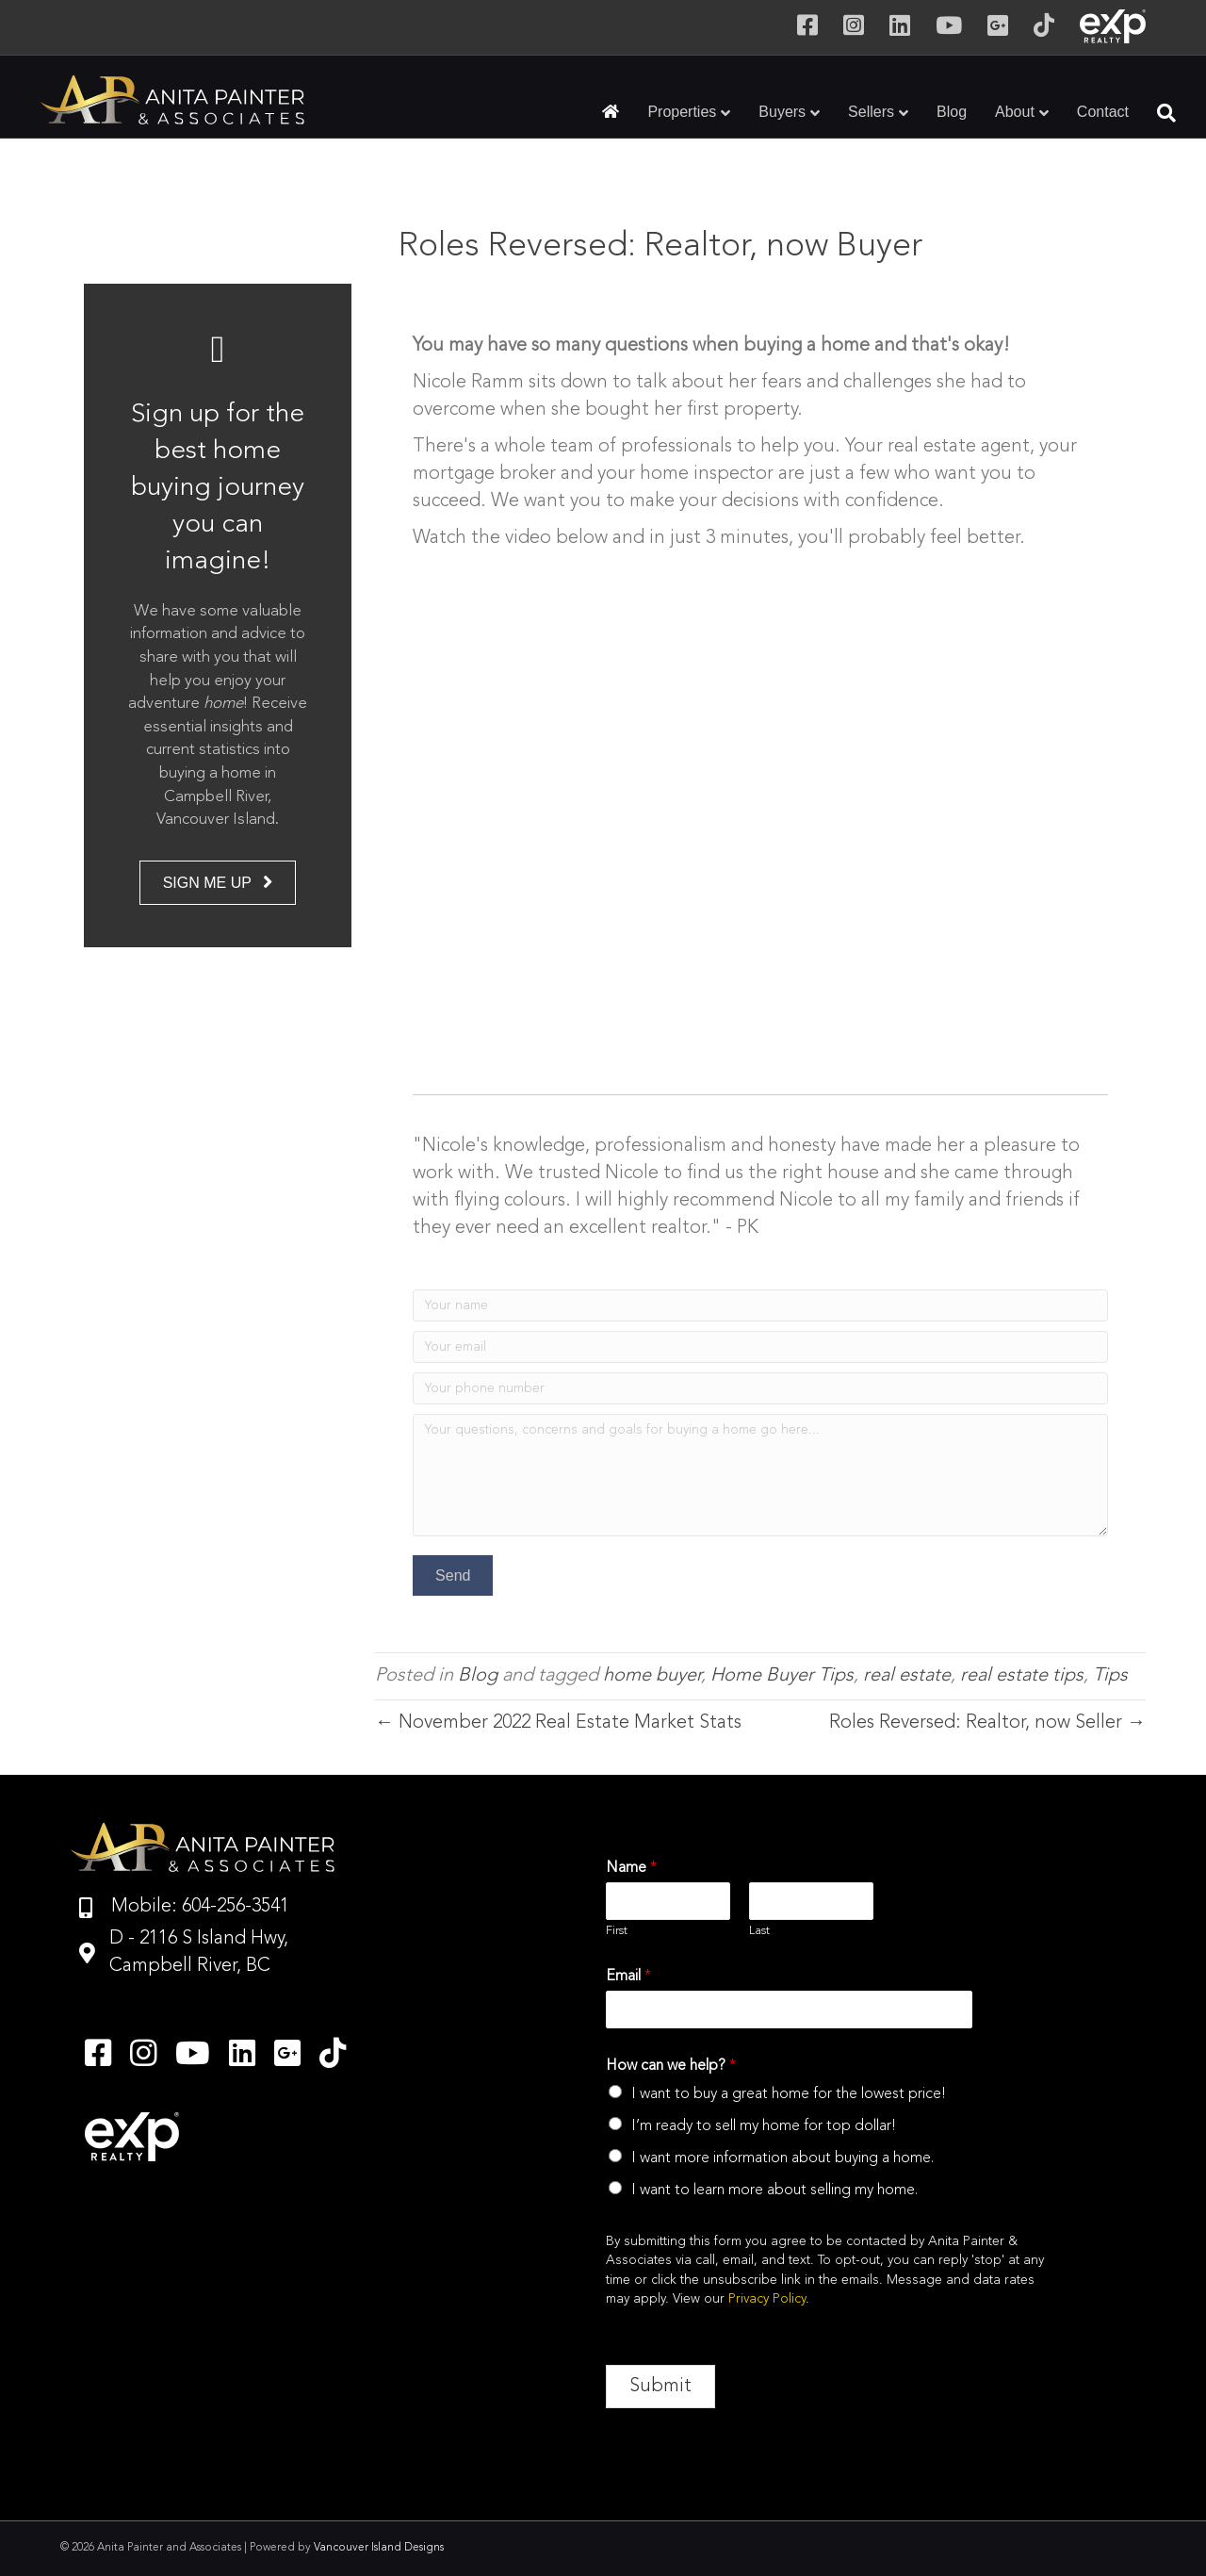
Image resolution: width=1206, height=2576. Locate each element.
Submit (660, 2386)
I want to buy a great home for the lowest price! (788, 2094)
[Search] (1159, 113)
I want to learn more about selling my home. (774, 2190)
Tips (1110, 1675)
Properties (681, 112)
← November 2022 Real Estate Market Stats (558, 1723)
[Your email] (760, 1347)
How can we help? (671, 2066)
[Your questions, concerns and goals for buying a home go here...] (760, 1475)
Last (759, 1931)
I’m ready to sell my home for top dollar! (763, 2126)
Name (631, 1868)
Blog (952, 112)
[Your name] (760, 1305)
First (616, 1931)
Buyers (782, 112)
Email (628, 1976)
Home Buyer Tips (782, 1675)
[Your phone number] (760, 1388)
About (1015, 112)
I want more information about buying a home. (782, 2158)
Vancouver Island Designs (379, 2547)
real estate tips (1022, 1675)
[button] (453, 1575)
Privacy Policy (767, 2298)
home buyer (652, 1675)
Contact (1103, 112)
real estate (907, 1675)
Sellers (871, 112)
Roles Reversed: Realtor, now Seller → (987, 1723)
